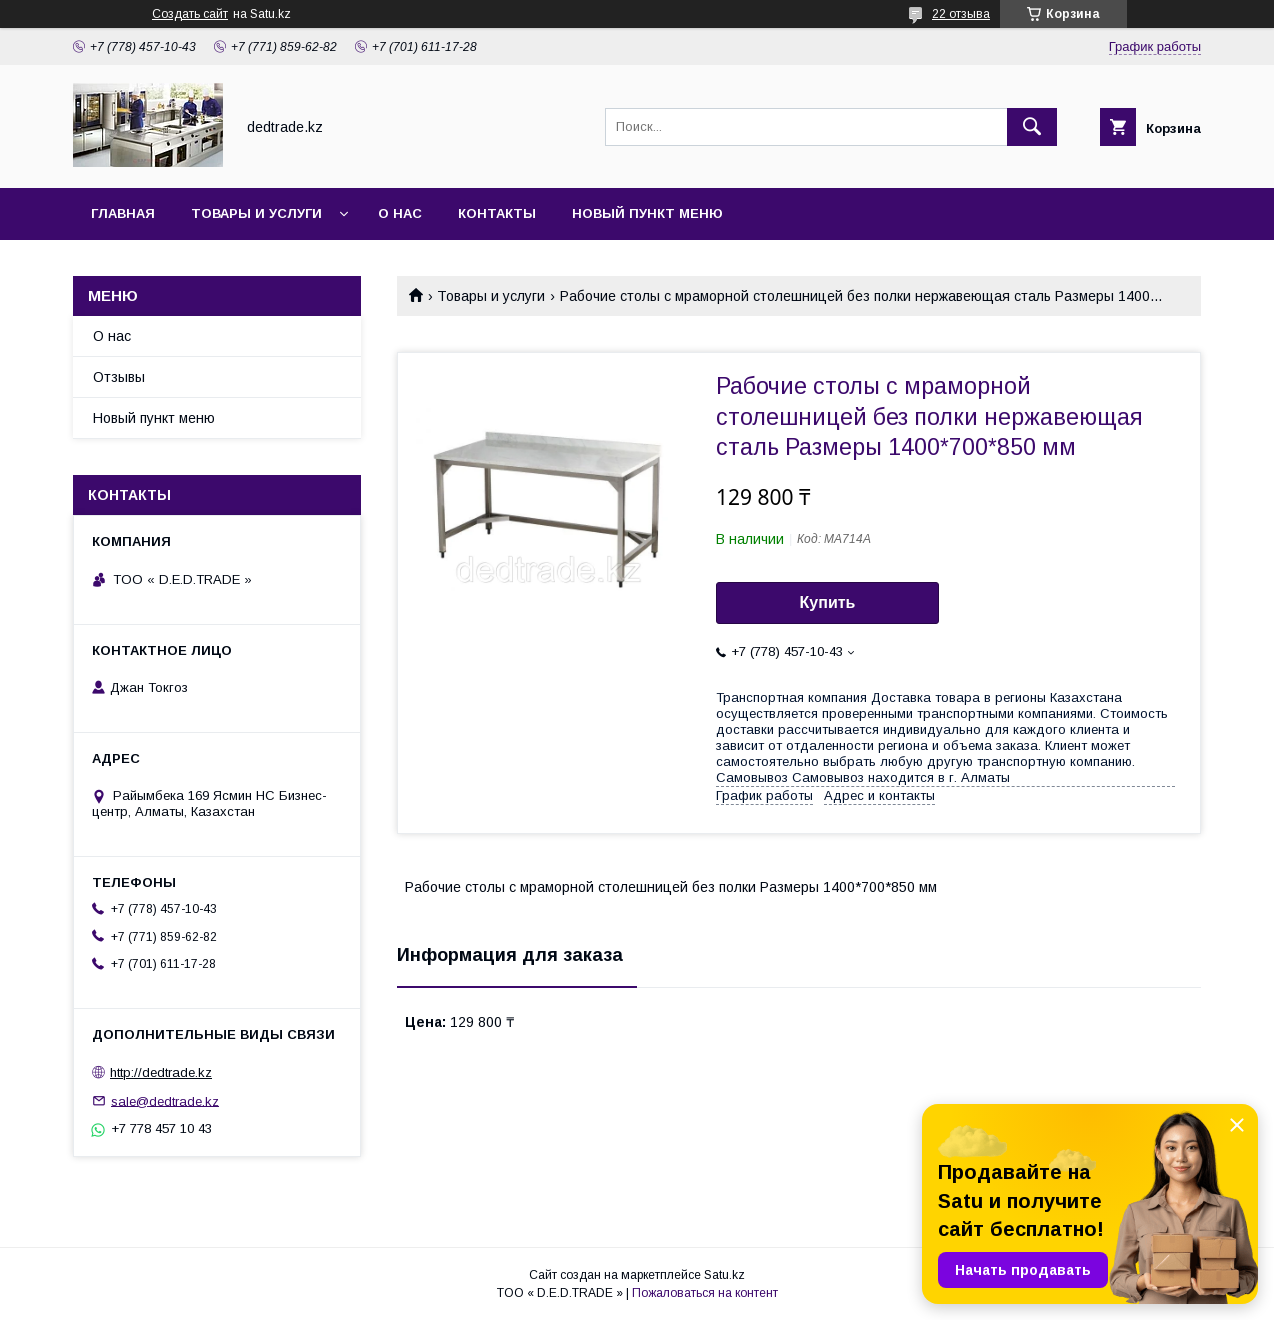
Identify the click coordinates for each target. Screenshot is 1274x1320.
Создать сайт (190, 14)
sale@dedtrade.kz (165, 1100)
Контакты (497, 213)
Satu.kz (724, 1275)
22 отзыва (961, 14)
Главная (123, 213)
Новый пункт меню (647, 213)
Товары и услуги (256, 213)
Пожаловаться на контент (705, 1293)
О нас (400, 213)
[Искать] (1032, 127)
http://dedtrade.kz (161, 1072)
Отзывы (119, 377)
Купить (828, 602)
